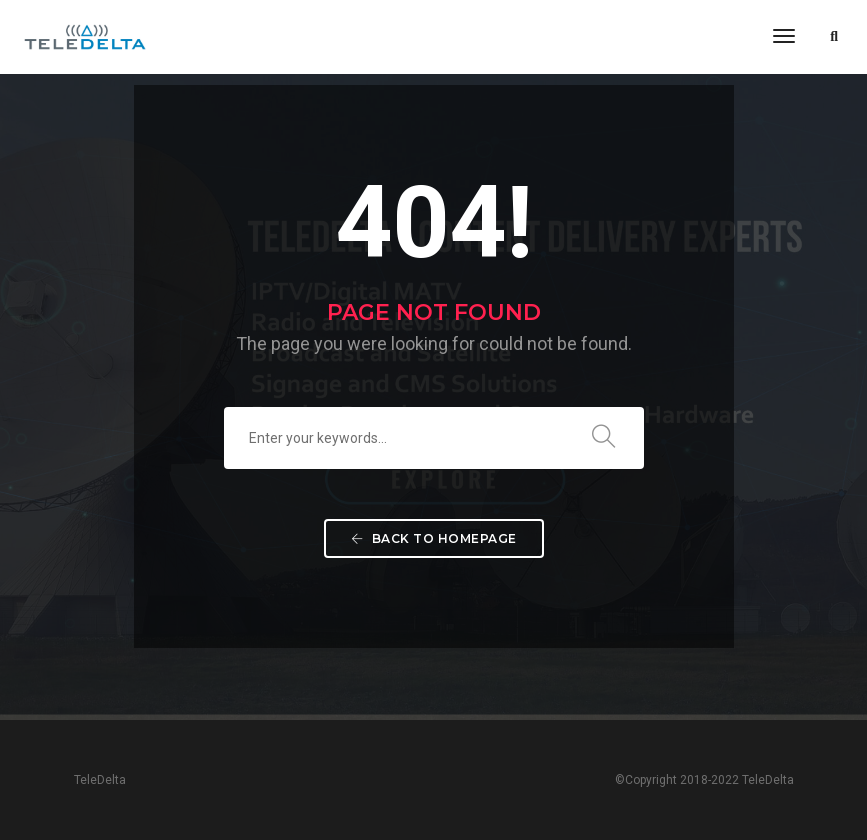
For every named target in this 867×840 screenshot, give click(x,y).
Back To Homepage (434, 538)
